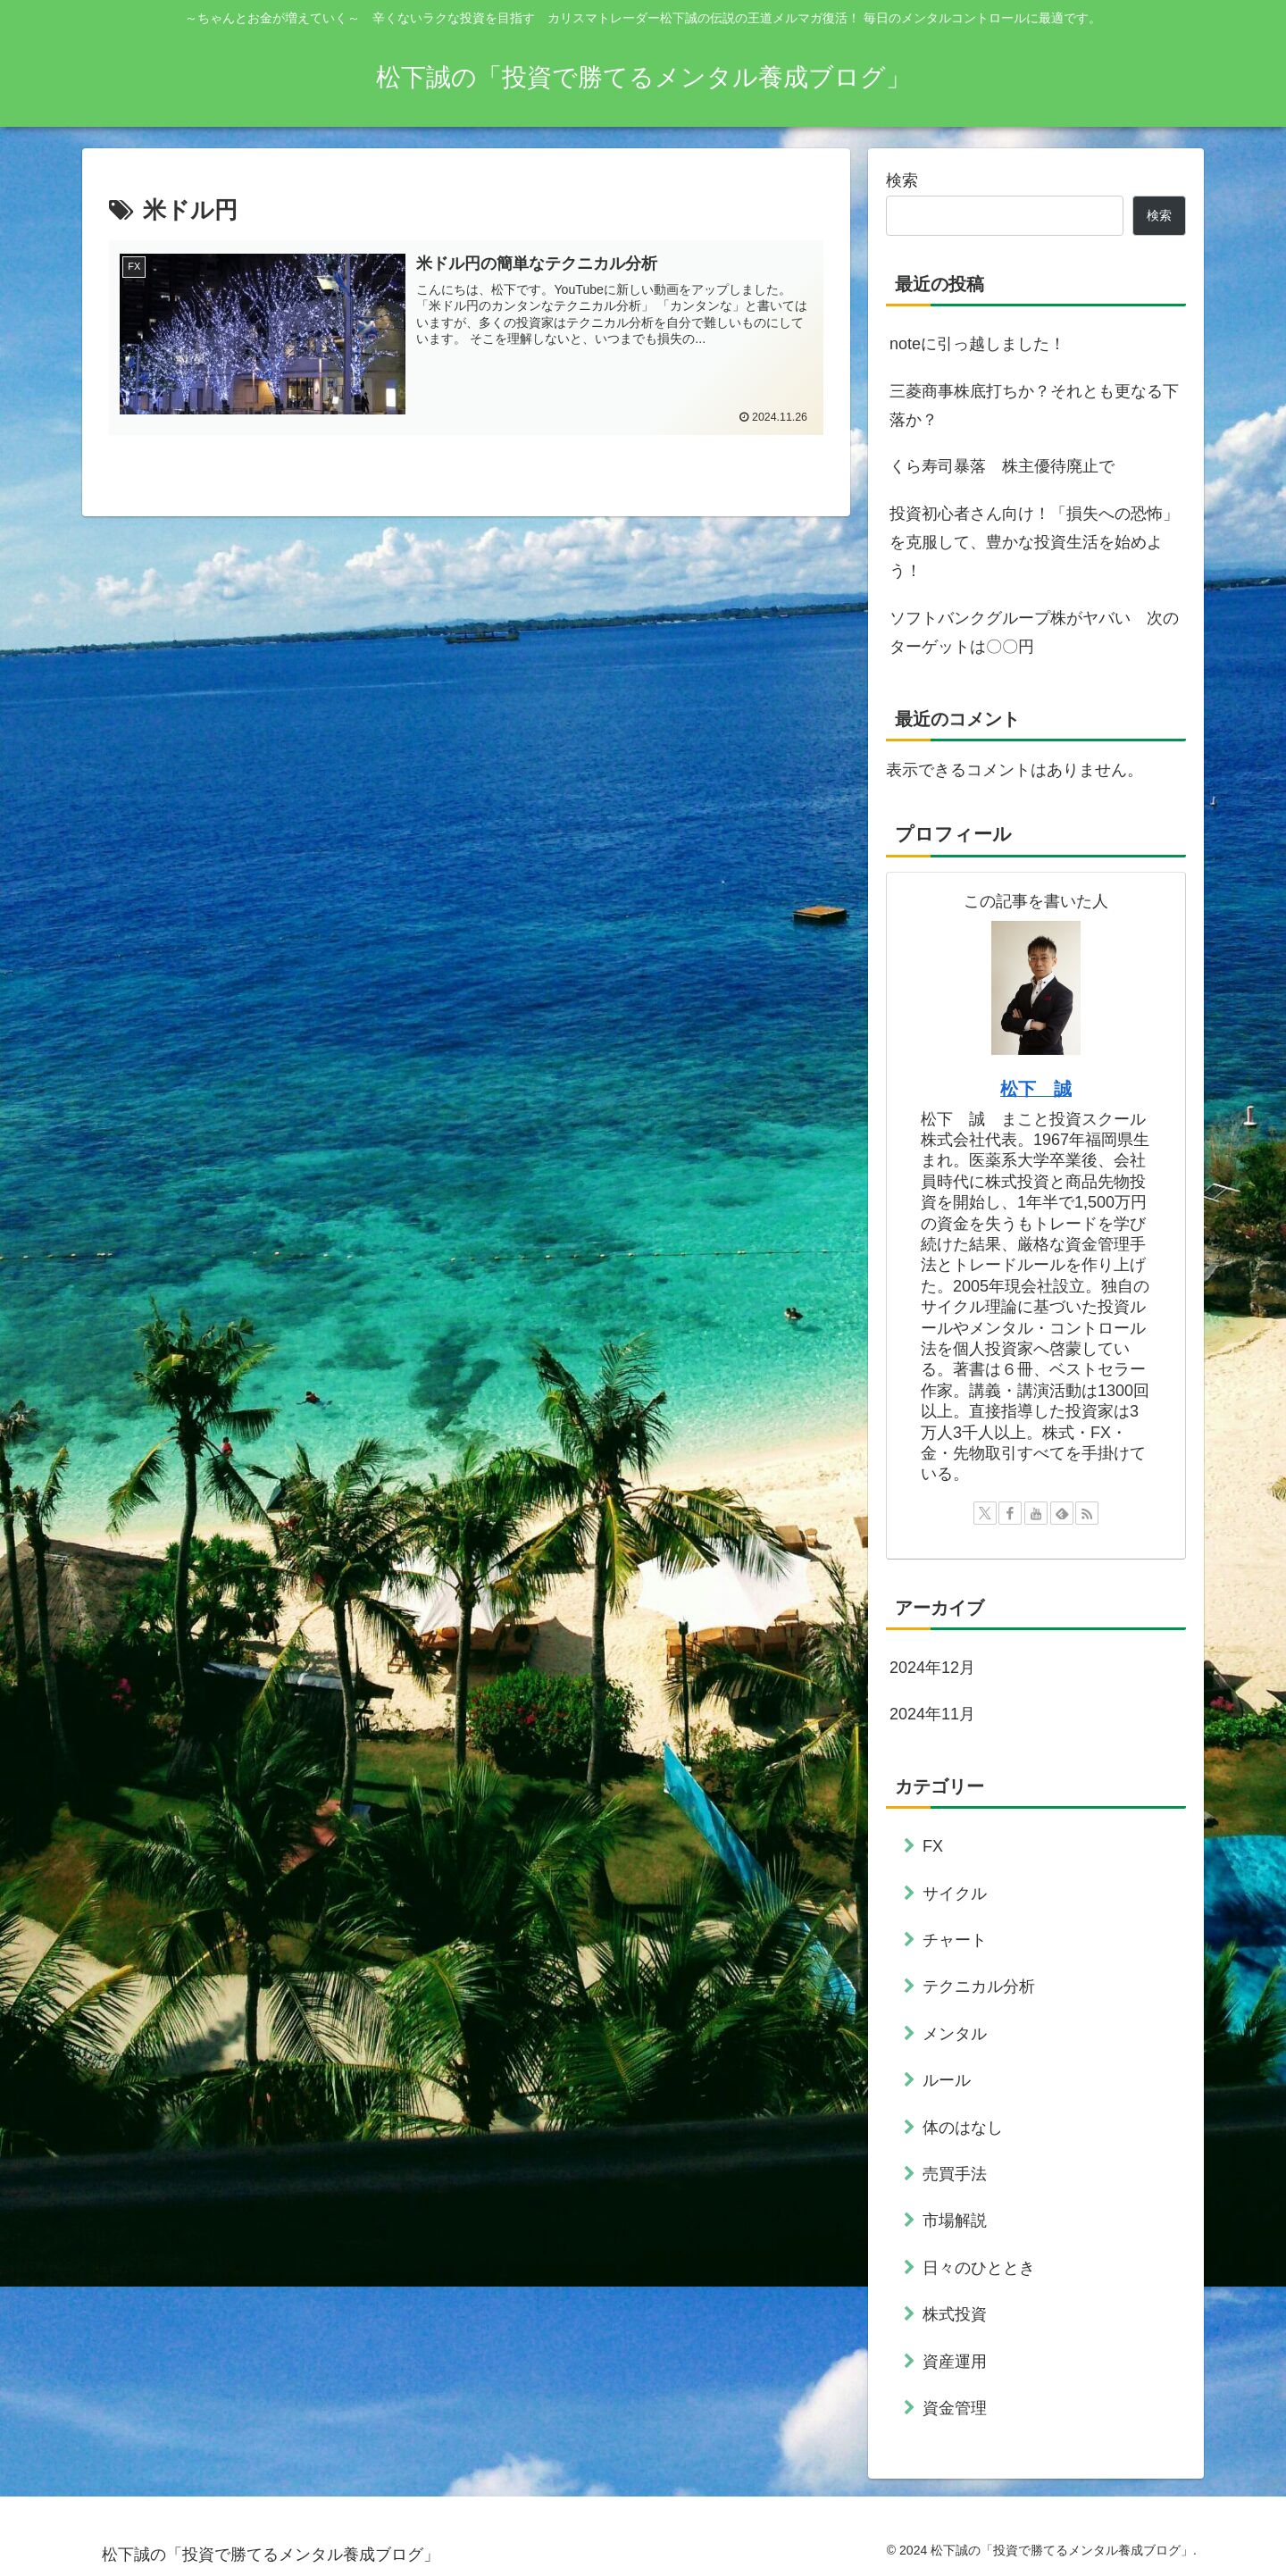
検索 (902, 180)
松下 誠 (1036, 1089)
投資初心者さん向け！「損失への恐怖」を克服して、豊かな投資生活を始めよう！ (1034, 543)
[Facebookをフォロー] (1010, 1513)
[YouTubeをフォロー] (1036, 1513)
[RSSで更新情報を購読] (1086, 1513)
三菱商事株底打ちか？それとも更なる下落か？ (1034, 405)
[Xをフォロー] (985, 1513)
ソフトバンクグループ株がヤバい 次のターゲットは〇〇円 (1034, 632)
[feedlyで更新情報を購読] (1061, 1513)
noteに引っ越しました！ (977, 344)
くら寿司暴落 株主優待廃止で (1002, 466)
